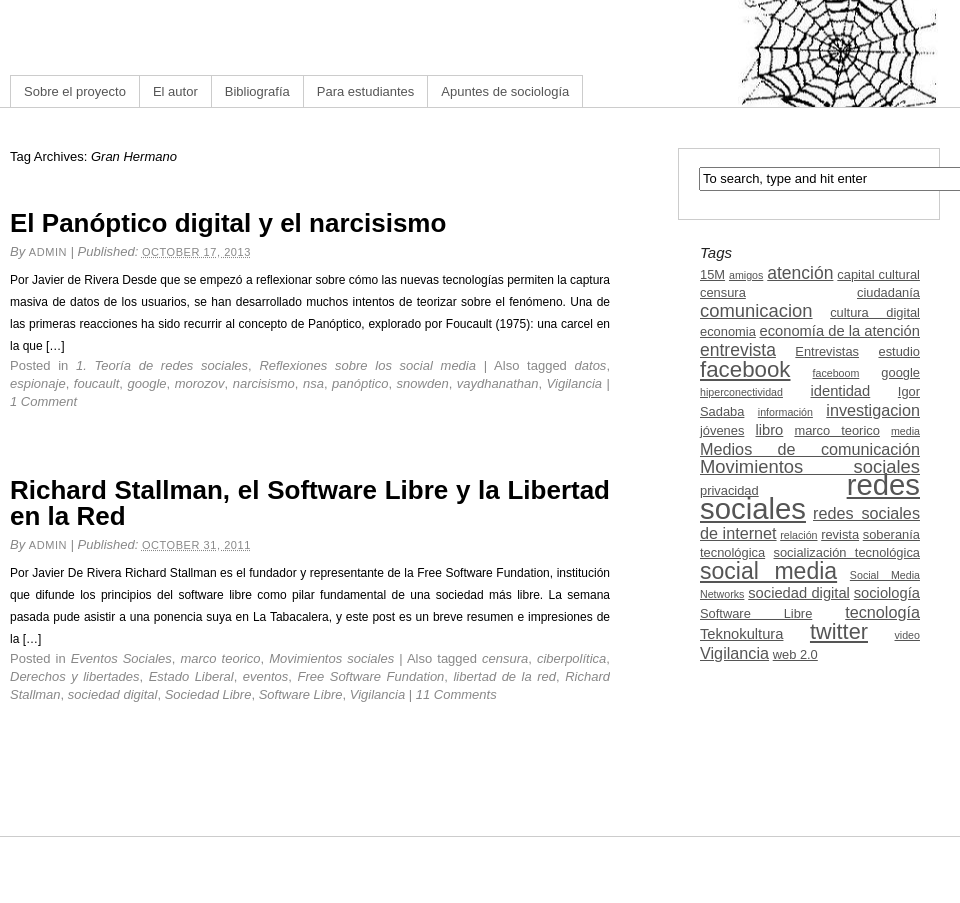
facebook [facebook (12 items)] (745, 369)
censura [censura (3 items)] (723, 292)
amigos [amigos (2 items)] (746, 275)
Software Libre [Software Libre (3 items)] (756, 613)
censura (505, 658)
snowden (423, 383)
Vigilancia (574, 383)
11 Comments (456, 694)
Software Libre (301, 694)
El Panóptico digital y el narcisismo (228, 223)
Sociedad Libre (208, 694)
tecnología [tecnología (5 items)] (882, 612)
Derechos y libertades (75, 676)
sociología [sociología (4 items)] (887, 593)
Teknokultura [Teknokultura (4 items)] (741, 634)
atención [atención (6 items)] (800, 273)
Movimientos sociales (331, 658)
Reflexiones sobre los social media (367, 365)
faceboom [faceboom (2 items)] (836, 373)
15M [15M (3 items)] (712, 274)
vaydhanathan (498, 383)
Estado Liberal (191, 676)
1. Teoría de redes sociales (162, 365)
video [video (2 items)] (907, 635)
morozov (200, 383)
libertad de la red (504, 676)
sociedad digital (113, 694)
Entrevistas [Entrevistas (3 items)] (827, 351)
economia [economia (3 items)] (728, 331)
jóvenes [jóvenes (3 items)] (722, 430)
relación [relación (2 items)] (798, 535)
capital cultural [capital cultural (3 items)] (878, 274)
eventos (266, 676)
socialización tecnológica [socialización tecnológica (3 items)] (847, 552)
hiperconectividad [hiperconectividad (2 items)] (741, 392)
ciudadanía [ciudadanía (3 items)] (888, 292)
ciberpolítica (571, 658)
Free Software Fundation (370, 676)
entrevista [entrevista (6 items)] (738, 350)
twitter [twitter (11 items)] (839, 631)
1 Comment (43, 401)
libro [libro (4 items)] (769, 430)
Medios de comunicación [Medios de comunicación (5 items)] (810, 449)
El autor (175, 91)
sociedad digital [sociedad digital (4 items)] (799, 593)
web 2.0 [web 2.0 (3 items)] (795, 654)
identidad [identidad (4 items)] (841, 391)
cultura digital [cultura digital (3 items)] (875, 312)
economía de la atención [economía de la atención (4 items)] (839, 331)
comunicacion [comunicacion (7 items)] (756, 310)
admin (48, 252)
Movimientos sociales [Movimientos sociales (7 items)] (810, 466)
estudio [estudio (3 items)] (899, 351)
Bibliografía (257, 91)
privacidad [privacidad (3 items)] (729, 490)
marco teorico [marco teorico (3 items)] (836, 430)
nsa (313, 383)
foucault (97, 383)
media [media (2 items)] (905, 431)
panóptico (360, 383)
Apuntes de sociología (505, 91)
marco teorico (220, 658)
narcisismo (264, 383)
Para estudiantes (366, 91)
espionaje (38, 383)
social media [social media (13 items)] (768, 571)
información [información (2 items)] (785, 412)
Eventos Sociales (121, 658)
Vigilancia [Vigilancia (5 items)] (734, 653)
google (146, 383)
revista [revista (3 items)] (840, 534)
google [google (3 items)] (900, 372)
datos (591, 365)
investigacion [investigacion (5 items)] (873, 410)
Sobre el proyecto (75, 91)
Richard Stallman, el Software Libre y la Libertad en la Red (310, 503)
